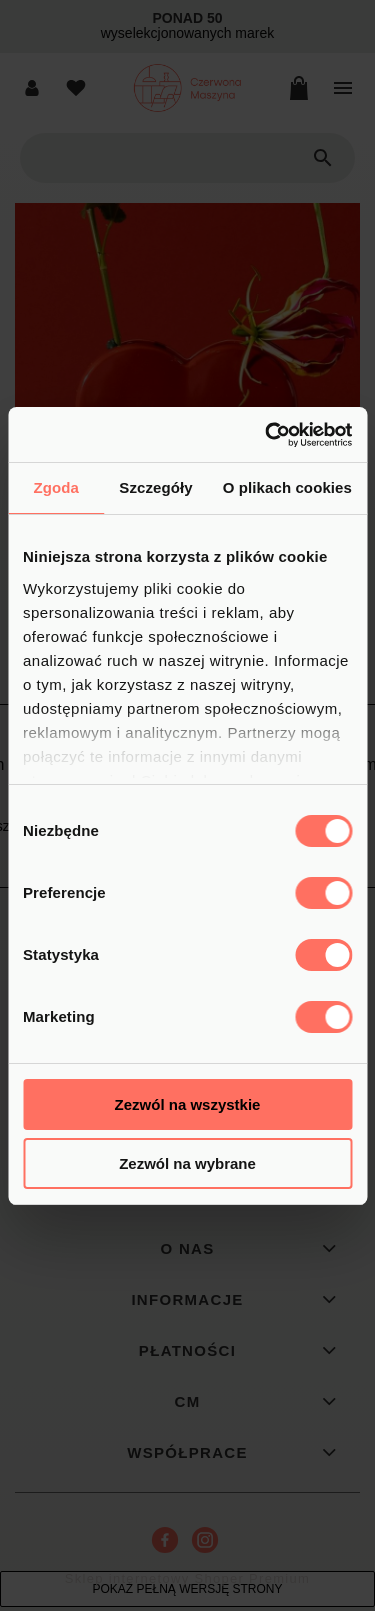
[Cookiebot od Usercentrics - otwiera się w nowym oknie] (267, 435)
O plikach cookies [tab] (287, 487)
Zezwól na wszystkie (188, 1104)
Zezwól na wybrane (187, 1163)
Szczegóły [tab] (155, 487)
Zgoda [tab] (56, 487)
